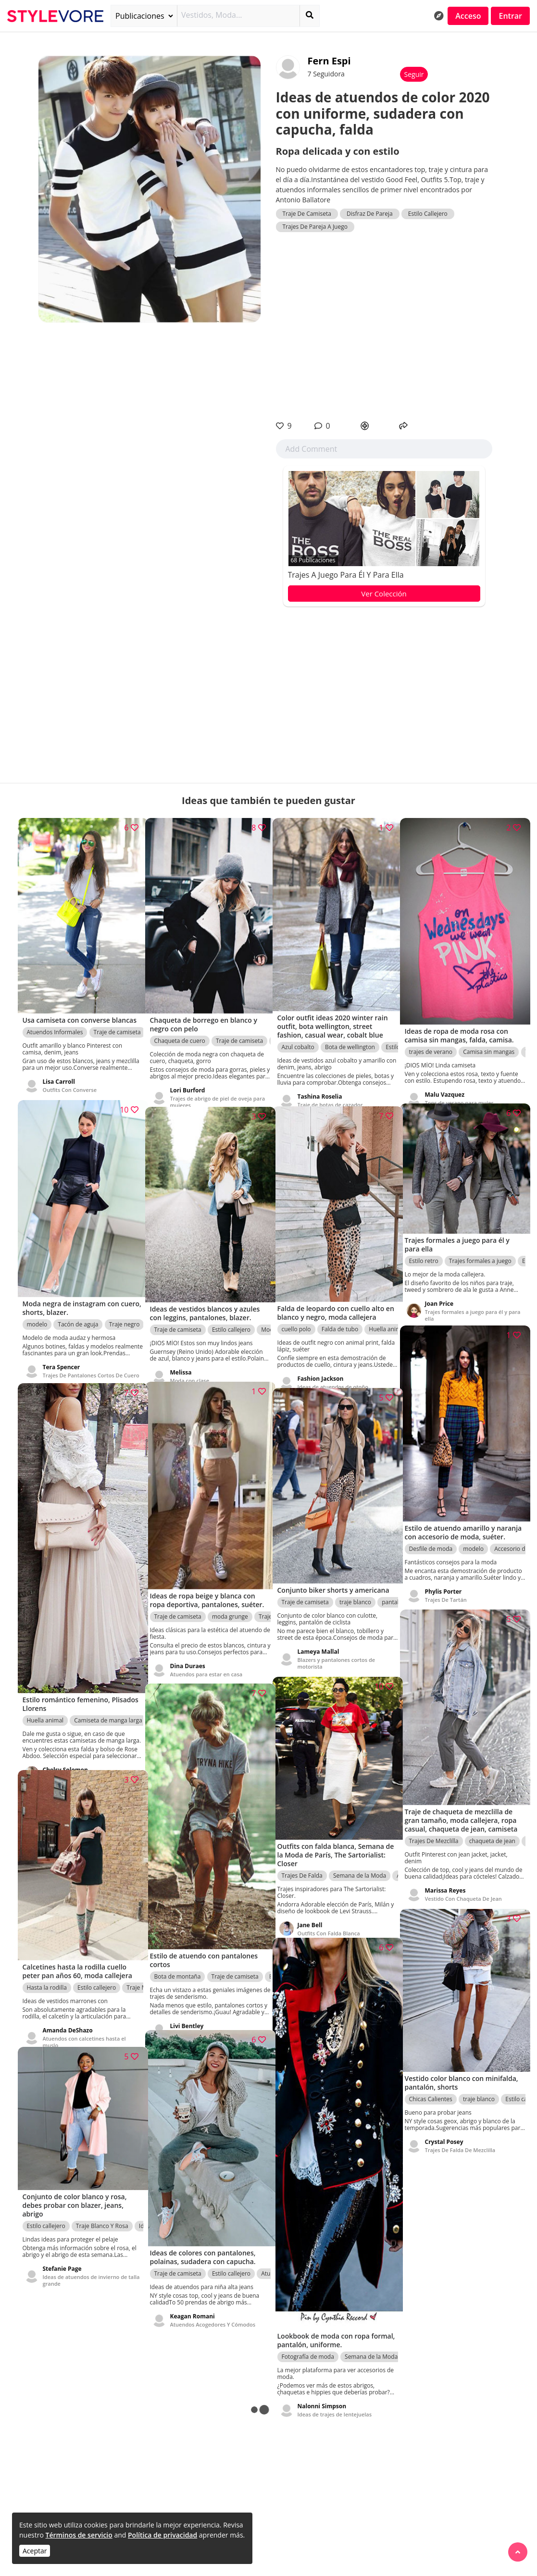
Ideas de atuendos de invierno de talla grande (85, 2268)
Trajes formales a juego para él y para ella (466, 1305)
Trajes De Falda (302, 1862)
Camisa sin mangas (488, 1035)
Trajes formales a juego (480, 1250)
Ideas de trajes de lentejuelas (335, 2382)
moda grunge (230, 1608)
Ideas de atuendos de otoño (333, 1370)
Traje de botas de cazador (330, 1088)
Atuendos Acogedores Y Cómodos (213, 2306)
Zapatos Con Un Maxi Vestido (80, 1752)
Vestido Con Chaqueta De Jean (463, 1891)
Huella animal (45, 1695)
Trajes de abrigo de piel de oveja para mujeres (211, 1086)
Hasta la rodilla (47, 1972)
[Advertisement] (384, 326)
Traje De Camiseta (307, 214)
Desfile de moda (431, 1541)
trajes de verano (431, 1035)
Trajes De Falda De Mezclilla (460, 2136)
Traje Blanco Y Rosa (102, 2214)
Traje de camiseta (117, 1025)
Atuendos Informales (55, 1025)
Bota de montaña (177, 1955)
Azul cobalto (298, 1031)
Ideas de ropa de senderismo (207, 2012)
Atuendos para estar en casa (206, 1666)
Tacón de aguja (78, 1308)
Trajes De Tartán (446, 1592)
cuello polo (296, 1313)
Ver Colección (383, 593)
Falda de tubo (340, 1313)
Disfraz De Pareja (370, 214)
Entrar (510, 16)
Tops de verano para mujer (459, 1086)
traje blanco (355, 1595)
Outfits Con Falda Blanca (329, 1920)
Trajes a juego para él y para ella (346, 575)
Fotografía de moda (308, 2325)
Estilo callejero (231, 1313)
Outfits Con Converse (70, 1082)
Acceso (468, 16)
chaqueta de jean (492, 1834)
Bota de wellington (350, 1031)
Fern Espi (329, 60)
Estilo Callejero (428, 214)
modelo (37, 1308)
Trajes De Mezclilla (434, 1834)
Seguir (414, 74)
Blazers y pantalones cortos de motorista (336, 1656)
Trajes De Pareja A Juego (315, 227)
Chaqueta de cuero (179, 1025)
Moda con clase (190, 1364)
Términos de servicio (78, 2534)
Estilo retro (423, 1250)
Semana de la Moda (359, 1862)
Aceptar (35, 2550)
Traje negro (124, 1308)
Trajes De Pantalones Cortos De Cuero (83, 1362)
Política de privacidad (162, 2534)
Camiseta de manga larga (108, 1695)
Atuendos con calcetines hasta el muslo (84, 2026)
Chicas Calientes (430, 2085)
